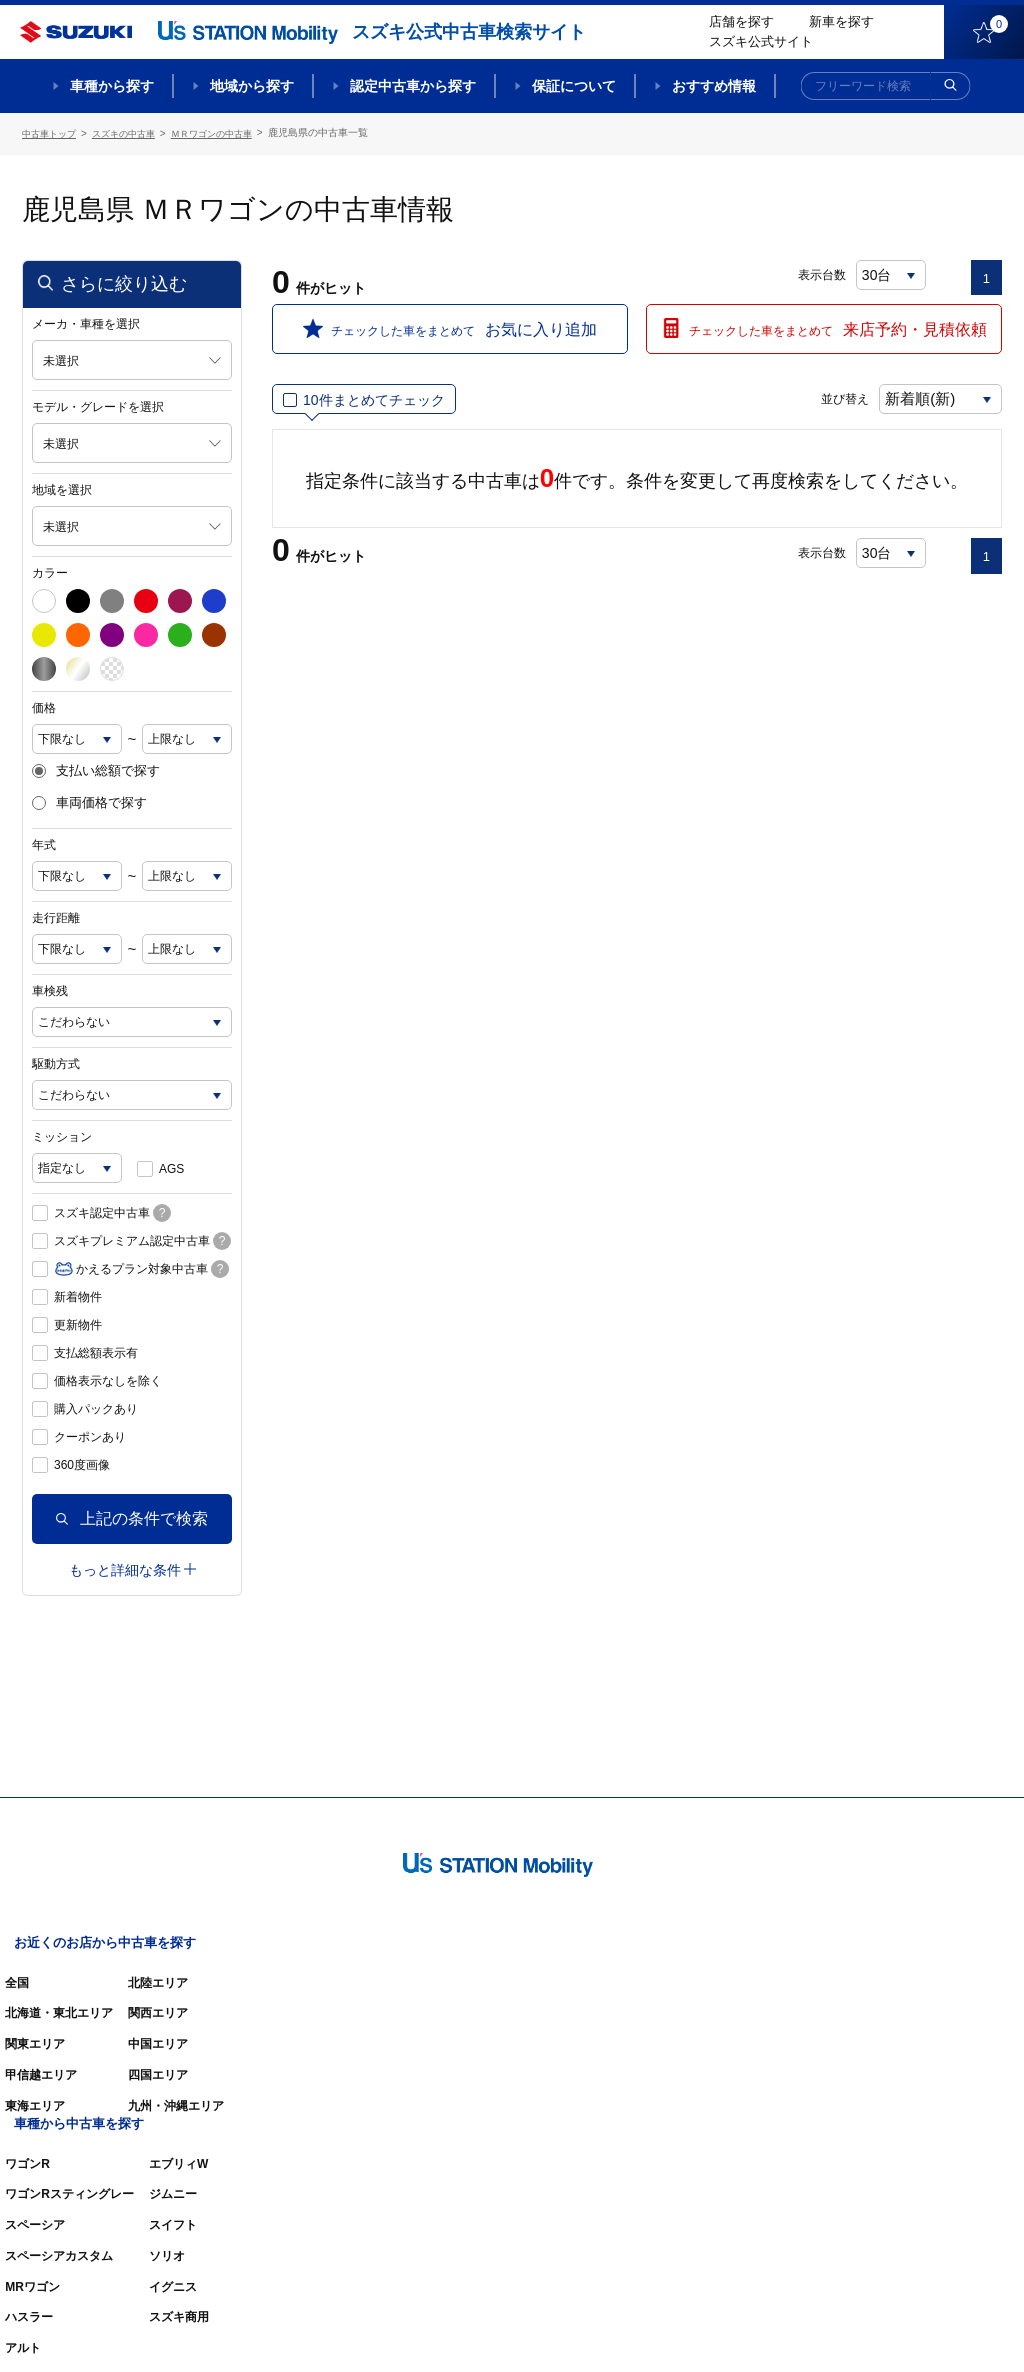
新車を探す (841, 21)
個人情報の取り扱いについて (924, 2328)
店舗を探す (741, 21)
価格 (44, 705)
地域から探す (252, 86)
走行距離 (56, 916)
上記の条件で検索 (132, 1516)
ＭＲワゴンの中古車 (229, 132)
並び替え (828, 397)
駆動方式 (56, 1062)
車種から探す (112, 86)
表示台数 (823, 272)
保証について (574, 86)
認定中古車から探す (413, 86)
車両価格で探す (89, 801)
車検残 (50, 989)
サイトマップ (664, 2328)
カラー (50, 570)
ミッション (62, 1135)
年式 (44, 843)
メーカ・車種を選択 (86, 321)
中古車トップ (52, 132)
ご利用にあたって (773, 2328)
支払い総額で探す (96, 768)
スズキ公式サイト (761, 41)
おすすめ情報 (714, 86)
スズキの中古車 (133, 132)
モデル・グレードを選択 (98, 404)
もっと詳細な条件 (132, 1567)
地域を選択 (62, 487)
